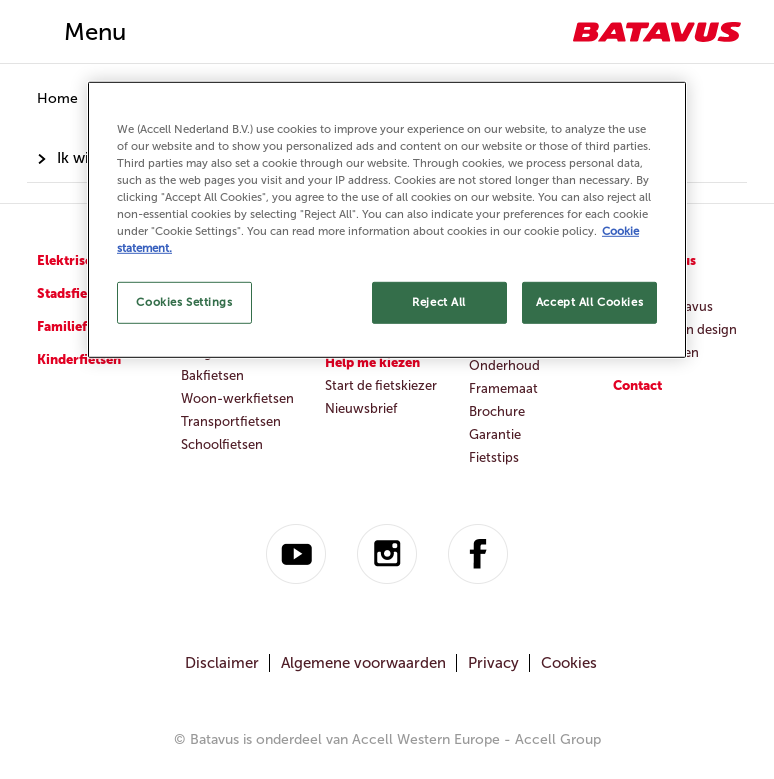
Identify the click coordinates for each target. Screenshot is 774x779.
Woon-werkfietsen (237, 398)
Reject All (439, 302)
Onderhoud (504, 365)
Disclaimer (222, 663)
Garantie (495, 434)
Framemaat (503, 388)
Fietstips (494, 457)
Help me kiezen (372, 362)
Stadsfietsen (75, 293)
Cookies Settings (184, 302)
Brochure (497, 411)
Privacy (493, 663)
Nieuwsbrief (361, 408)
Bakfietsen (212, 375)
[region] (387, 220)
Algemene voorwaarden (363, 663)
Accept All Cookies (589, 302)
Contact (637, 385)
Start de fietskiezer (381, 385)
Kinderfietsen (79, 359)
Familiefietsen (80, 326)
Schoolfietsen (222, 444)
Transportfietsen (231, 421)
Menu (95, 31)
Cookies (569, 663)
